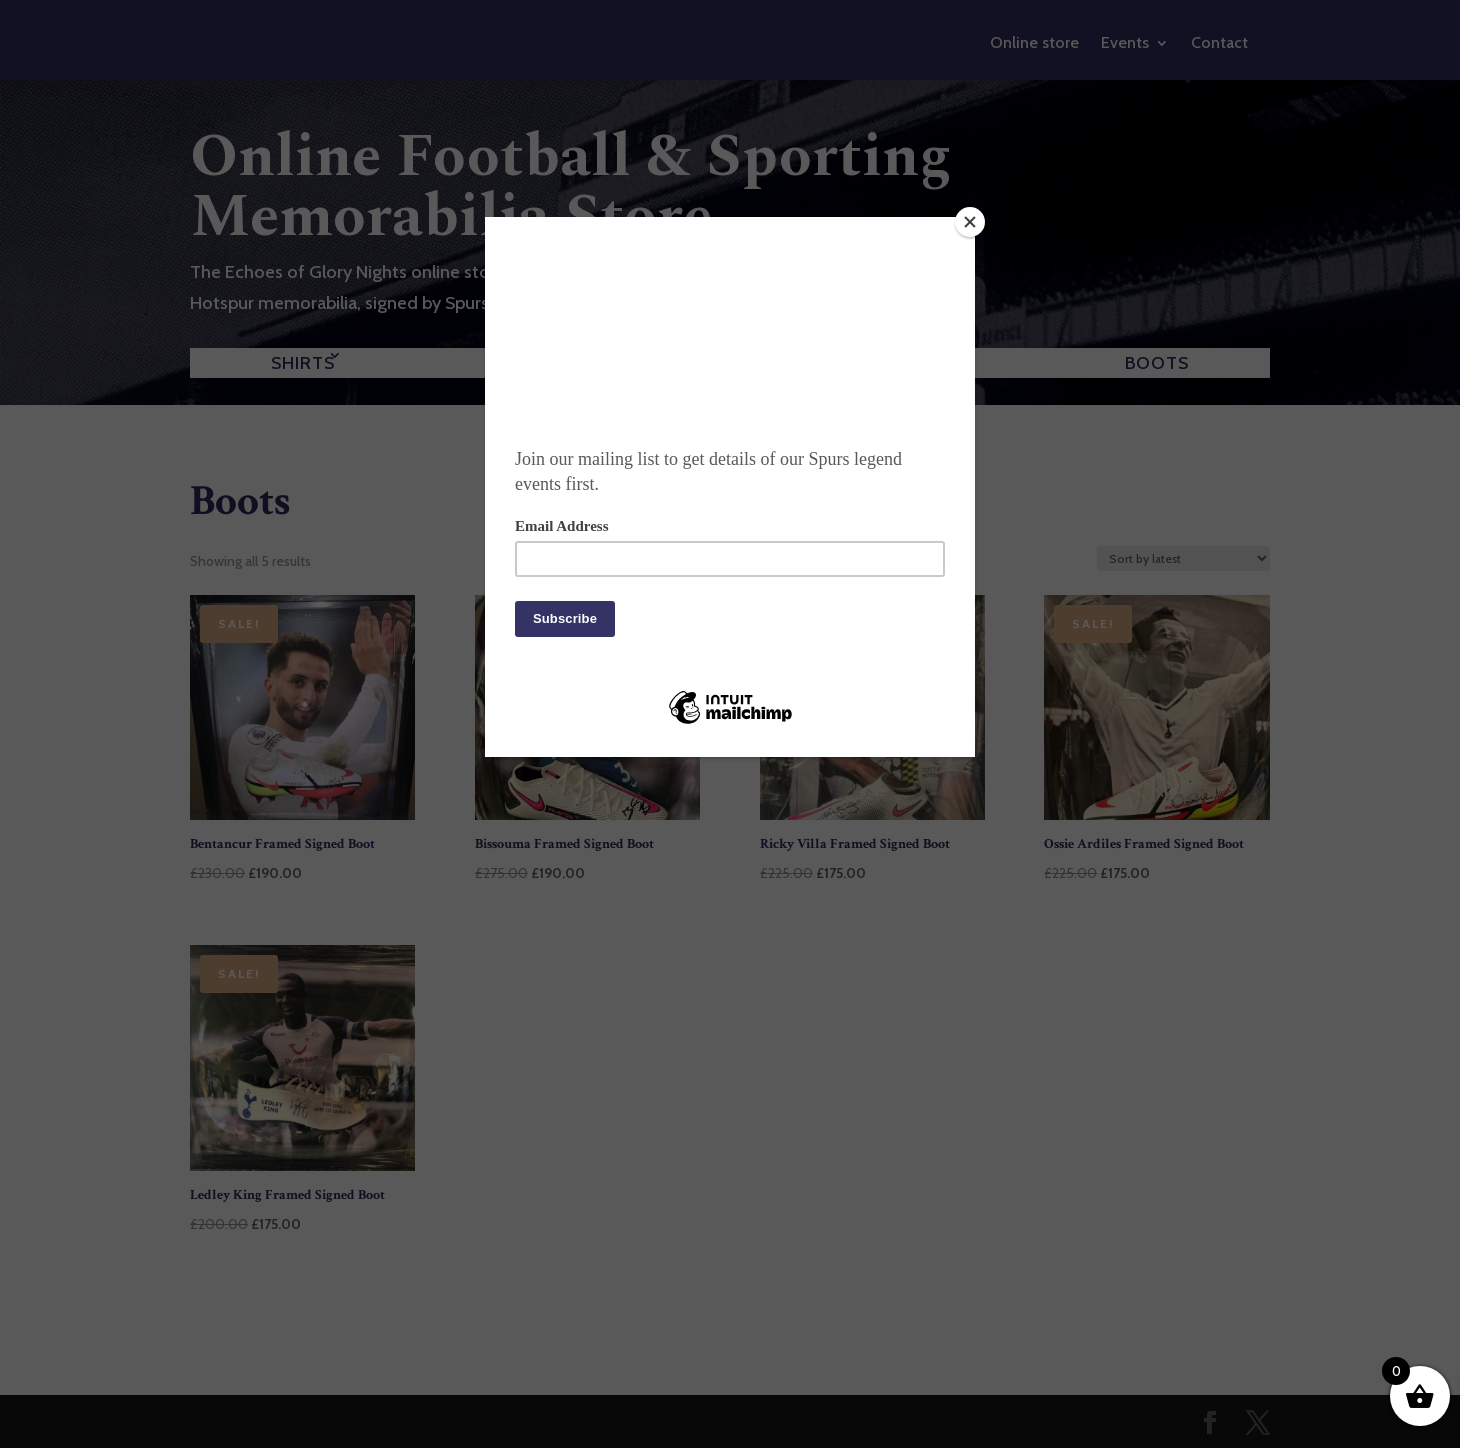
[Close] (970, 222)
